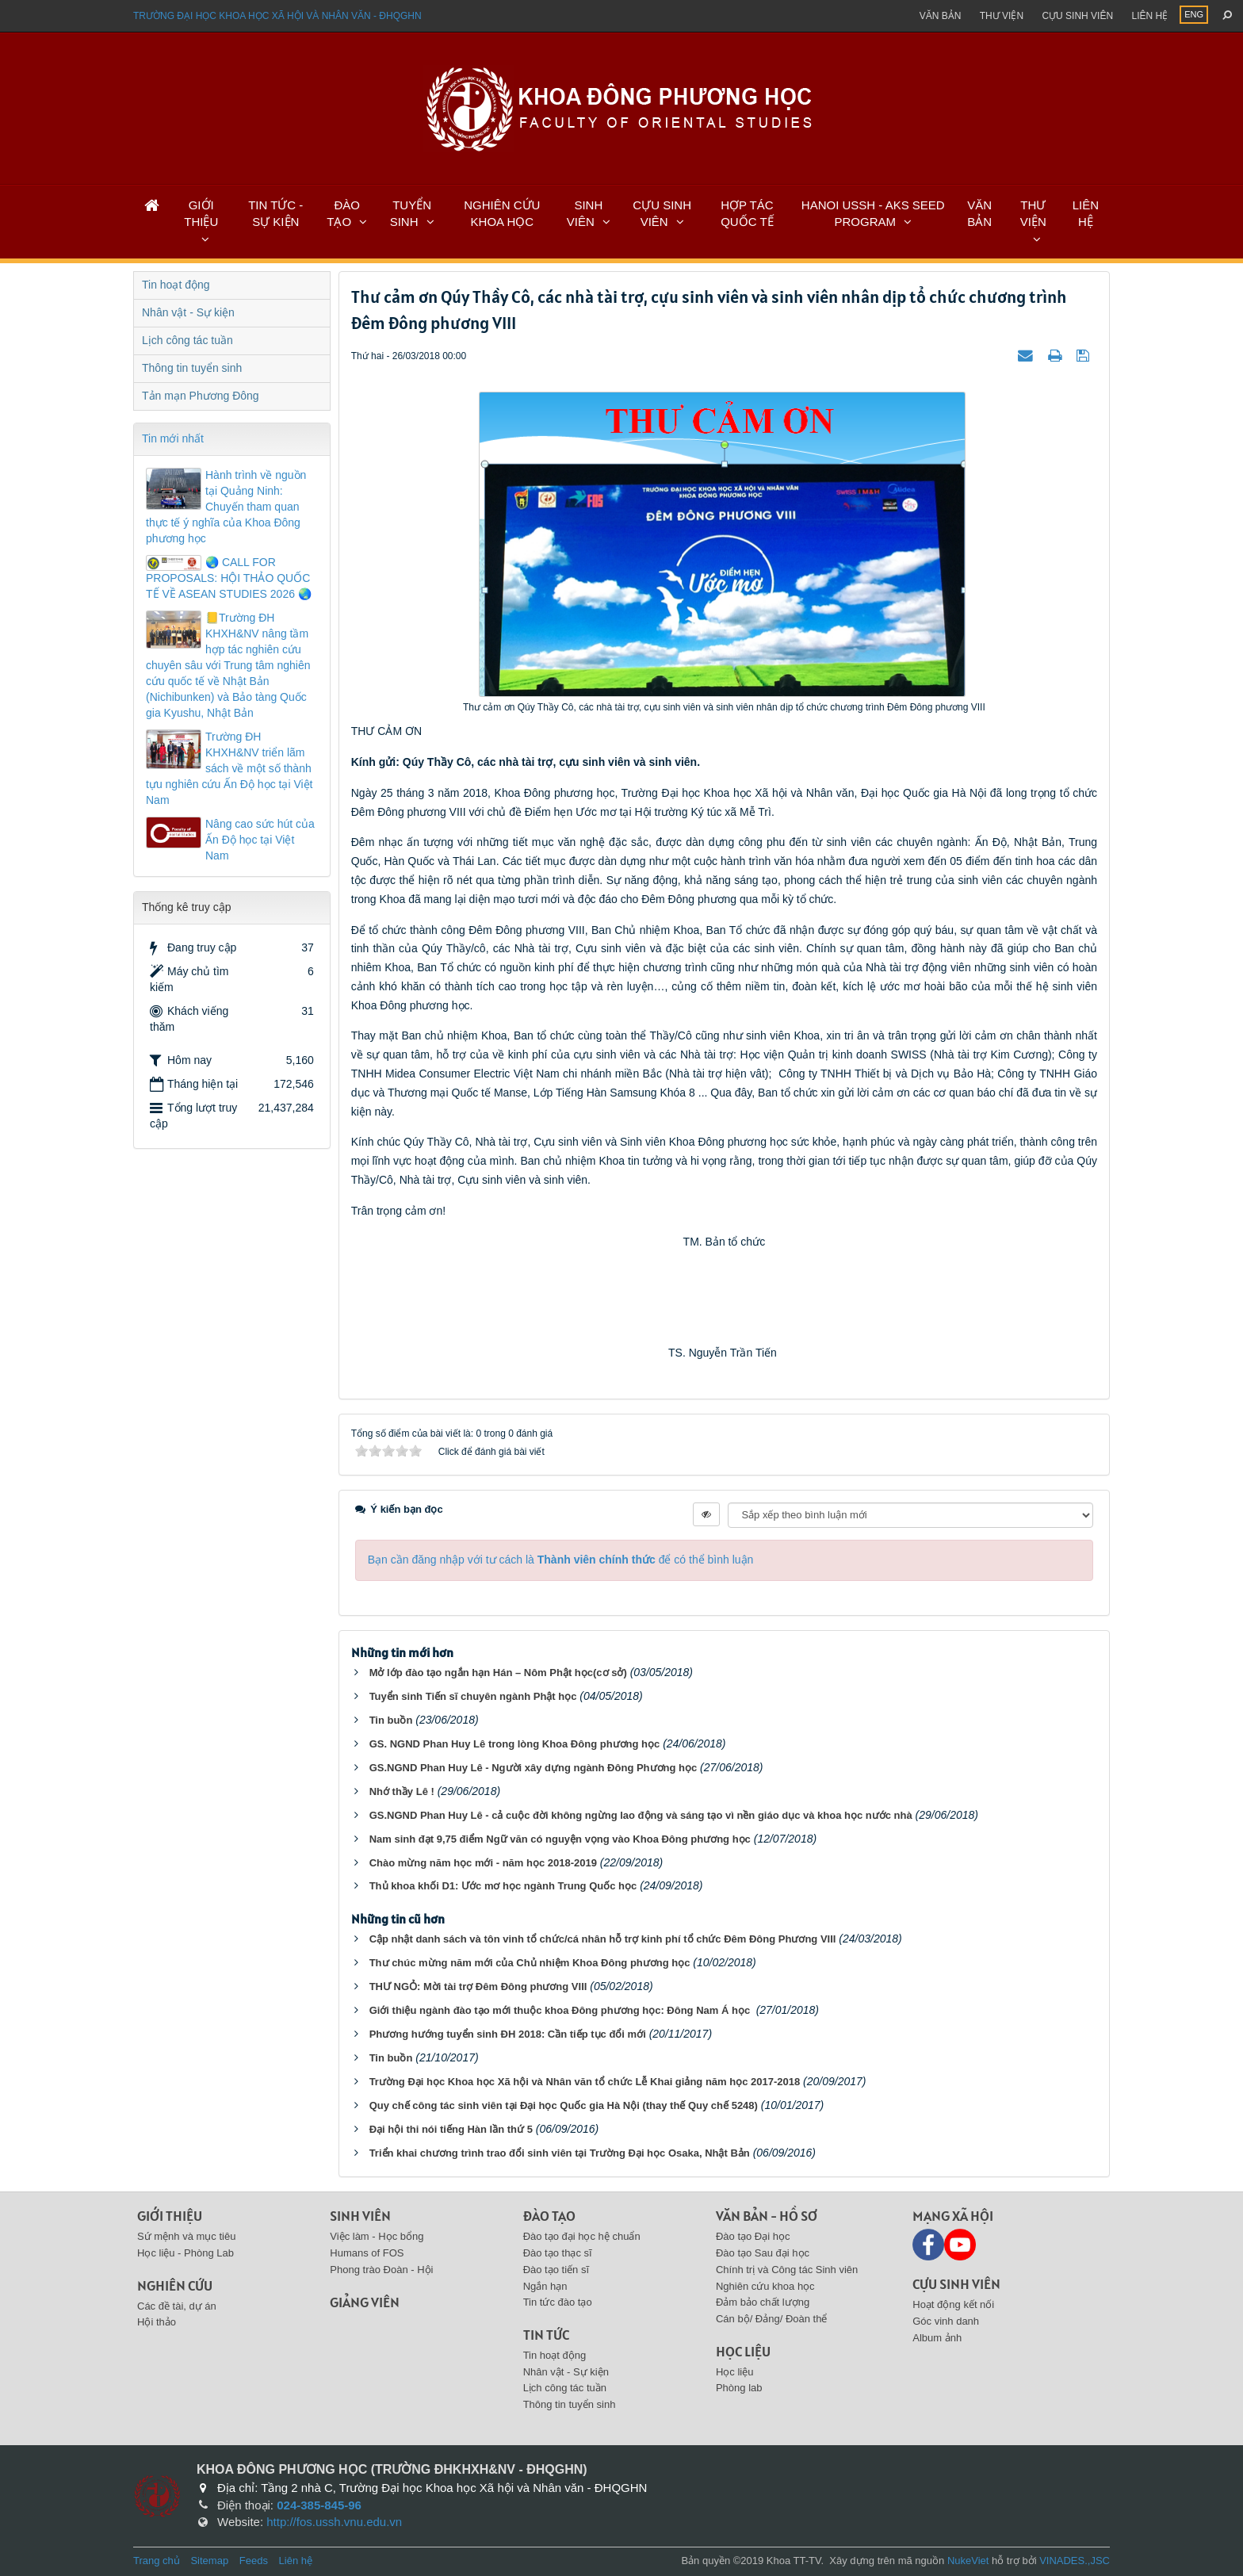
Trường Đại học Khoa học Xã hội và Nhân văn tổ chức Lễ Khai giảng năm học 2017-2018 (585, 2082)
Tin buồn (391, 1720)
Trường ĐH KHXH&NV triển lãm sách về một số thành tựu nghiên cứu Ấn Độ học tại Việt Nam (229, 768)
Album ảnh (937, 2338)
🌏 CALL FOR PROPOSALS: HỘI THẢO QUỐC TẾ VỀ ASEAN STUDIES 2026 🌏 (229, 578)
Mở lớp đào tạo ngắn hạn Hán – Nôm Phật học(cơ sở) (498, 1672)
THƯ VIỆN (1033, 213)
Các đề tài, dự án (176, 2306)
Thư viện (1001, 15)
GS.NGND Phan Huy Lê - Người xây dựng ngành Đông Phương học (533, 1768)
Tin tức (546, 2334)
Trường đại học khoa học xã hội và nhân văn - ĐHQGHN (277, 15)
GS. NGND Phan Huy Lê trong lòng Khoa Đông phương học (514, 1744)
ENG (1193, 14)
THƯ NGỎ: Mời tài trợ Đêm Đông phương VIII (478, 1986)
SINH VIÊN (584, 213)
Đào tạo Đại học (753, 2236)
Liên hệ (1149, 15)
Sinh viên (360, 2216)
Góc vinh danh (945, 2321)
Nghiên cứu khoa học (765, 2286)
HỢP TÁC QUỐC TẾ (747, 213)
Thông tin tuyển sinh (192, 368)
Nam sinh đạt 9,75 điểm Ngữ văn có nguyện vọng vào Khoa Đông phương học (560, 1839)
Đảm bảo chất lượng (762, 2302)
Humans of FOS (366, 2253)
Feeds (253, 2560)
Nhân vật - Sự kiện (188, 312)
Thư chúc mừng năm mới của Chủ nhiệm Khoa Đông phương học (529, 1963)
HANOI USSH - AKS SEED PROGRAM (873, 213)
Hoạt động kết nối (953, 2304)
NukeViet (968, 2560)
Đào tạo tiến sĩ (556, 2270)
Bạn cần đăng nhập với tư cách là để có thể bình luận (561, 1559)
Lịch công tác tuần (187, 340)
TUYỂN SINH (410, 213)
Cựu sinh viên (1077, 15)
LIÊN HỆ (1086, 213)
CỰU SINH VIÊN (662, 213)
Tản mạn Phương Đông (200, 395)
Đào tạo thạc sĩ (557, 2253)
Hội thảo (156, 2322)
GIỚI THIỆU (201, 213)
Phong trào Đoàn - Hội (381, 2270)
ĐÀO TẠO (343, 213)
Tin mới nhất (173, 438)
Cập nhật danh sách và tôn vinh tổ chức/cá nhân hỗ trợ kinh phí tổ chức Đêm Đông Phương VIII (602, 1939)
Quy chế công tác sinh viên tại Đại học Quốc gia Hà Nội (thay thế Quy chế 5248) (563, 2105)
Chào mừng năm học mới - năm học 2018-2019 (483, 1863)
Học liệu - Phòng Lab (185, 2253)
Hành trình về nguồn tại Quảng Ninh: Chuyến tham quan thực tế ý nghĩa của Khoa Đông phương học (226, 507)
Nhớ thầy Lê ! (401, 1791)
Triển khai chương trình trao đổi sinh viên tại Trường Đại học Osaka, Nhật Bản (559, 2153)
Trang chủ (156, 2560)
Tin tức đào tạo (557, 2302)
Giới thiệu (169, 2216)
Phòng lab (739, 2388)
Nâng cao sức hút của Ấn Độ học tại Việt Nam (260, 839)
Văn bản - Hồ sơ (766, 2216)
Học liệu (743, 2351)
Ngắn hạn (545, 2286)
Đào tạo (549, 2216)
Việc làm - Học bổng (376, 2236)
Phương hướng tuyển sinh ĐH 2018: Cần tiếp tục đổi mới (507, 2034)
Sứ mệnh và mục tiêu (186, 2236)
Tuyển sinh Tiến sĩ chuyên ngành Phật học (473, 1696)
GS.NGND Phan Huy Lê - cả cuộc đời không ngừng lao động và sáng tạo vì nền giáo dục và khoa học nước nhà (640, 1815)
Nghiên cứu (174, 2285)
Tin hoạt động (176, 284)
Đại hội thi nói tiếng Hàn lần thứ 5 (451, 2129)
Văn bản (941, 15)
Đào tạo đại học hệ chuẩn (582, 2236)
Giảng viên (365, 2302)
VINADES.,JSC (1074, 2560)
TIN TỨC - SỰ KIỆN (275, 213)
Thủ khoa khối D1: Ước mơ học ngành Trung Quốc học (503, 1886)
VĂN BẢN (979, 213)
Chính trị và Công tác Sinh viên (787, 2270)
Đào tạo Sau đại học (762, 2253)
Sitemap (209, 2560)
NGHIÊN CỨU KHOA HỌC (502, 213)
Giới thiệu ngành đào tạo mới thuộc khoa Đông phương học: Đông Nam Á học (561, 2010)
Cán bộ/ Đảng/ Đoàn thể (772, 2319)
